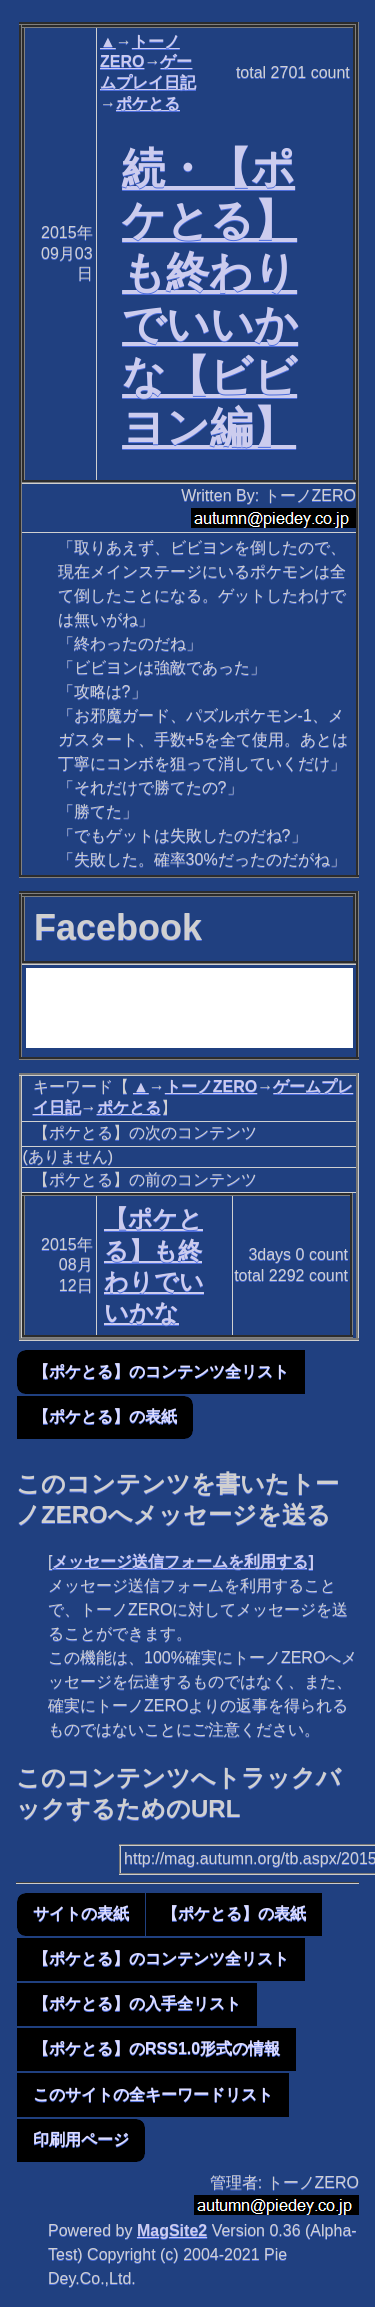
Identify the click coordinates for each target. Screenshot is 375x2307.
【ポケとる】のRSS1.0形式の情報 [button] (156, 2048)
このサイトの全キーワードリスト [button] (153, 2094)
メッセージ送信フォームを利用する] (182, 1561)
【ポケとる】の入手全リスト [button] (137, 2003)
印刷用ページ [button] (81, 2139)
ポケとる (148, 103)
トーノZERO (211, 1086)
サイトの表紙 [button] (81, 1913)
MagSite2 (172, 2230)
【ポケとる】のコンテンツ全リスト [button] (161, 1371)
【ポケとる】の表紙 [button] (105, 1416)
